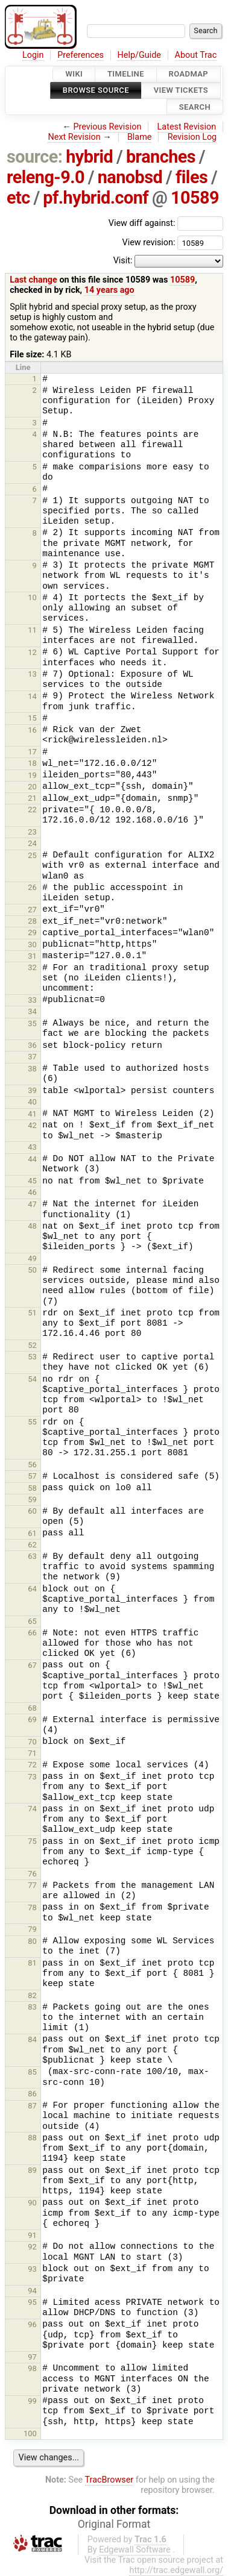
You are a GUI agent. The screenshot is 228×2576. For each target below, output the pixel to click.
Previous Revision (108, 127)
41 (32, 1113)
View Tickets (181, 90)
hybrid (89, 156)
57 (32, 1476)
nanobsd (130, 177)
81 (32, 1962)
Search (195, 106)
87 (32, 2105)
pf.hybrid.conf (95, 197)
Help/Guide (139, 55)
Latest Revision (187, 127)
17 (32, 751)
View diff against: (166, 223)
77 (32, 1885)
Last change (33, 280)
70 (32, 1741)
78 (32, 1907)
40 (32, 1101)
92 (32, 2246)
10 (32, 597)
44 (32, 1159)
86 (32, 2093)
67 (32, 1665)
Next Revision (74, 137)
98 (32, 2368)
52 (32, 1345)
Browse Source (96, 90)
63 (32, 1556)
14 (32, 696)
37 (32, 1056)
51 (32, 1312)
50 (32, 1269)
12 (32, 652)
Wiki (74, 73)
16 (32, 730)
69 (32, 1719)
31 (32, 956)
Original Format (114, 2524)
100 (30, 2433)
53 (32, 1356)
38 (32, 1068)
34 (32, 1011)
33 (32, 999)
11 (32, 630)
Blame (139, 137)
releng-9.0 (45, 177)
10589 (195, 197)
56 (32, 1464)
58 (32, 1488)
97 (32, 2356)
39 (32, 1090)
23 (32, 831)
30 (32, 944)
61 (32, 1533)
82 (32, 1995)
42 (32, 1125)
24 (32, 843)
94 (32, 2290)
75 (32, 1841)
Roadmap (189, 73)
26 (32, 887)
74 (32, 1808)
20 (32, 786)
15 (32, 717)
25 (32, 855)
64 (32, 1588)
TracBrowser (109, 2480)
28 (32, 921)
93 (32, 2269)
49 (32, 1258)
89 (32, 2170)
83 (32, 2006)
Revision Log (192, 137)
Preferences (80, 55)
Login (33, 55)
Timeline (125, 73)
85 (32, 2071)
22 (32, 809)
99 (32, 2400)
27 (32, 909)
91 (32, 2235)
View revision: (148, 242)
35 (32, 1023)
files (191, 177)
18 (32, 763)
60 (32, 1510)
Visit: (123, 261)
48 (32, 1225)
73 (32, 1776)
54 (32, 1379)
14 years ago (109, 290)
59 (32, 1499)
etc (18, 197)
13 (32, 673)
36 (32, 1045)
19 (32, 775)
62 (32, 1544)
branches (160, 156)
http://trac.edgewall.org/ (176, 2570)
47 (32, 1204)
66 (32, 1632)
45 (32, 1180)
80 (32, 1941)
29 (32, 932)
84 (32, 2039)
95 (32, 2302)
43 (32, 1147)
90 (32, 2202)
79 (32, 1929)
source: (35, 156)
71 (32, 1753)
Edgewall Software (135, 2550)
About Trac (196, 55)
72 (32, 1764)
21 (32, 798)
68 (32, 1708)
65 (32, 1621)
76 (32, 1873)
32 (32, 967)
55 (32, 1421)
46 (32, 1192)
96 (32, 2324)
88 (32, 2137)
